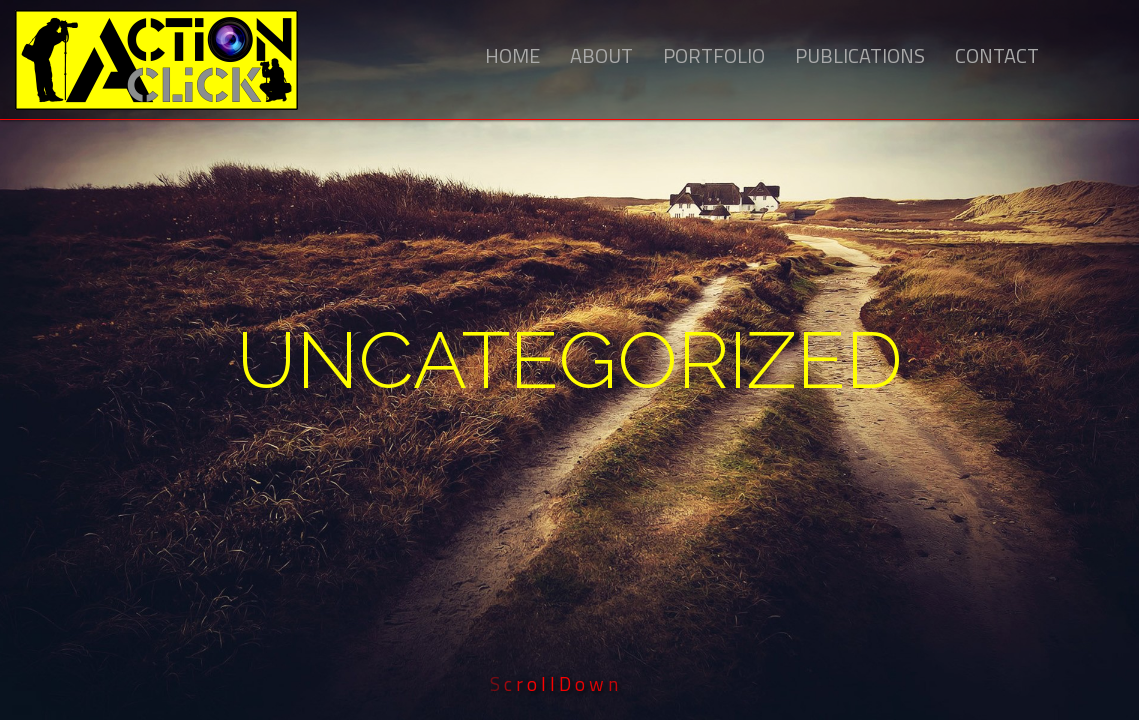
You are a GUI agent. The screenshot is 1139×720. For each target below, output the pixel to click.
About (601, 55)
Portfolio (714, 55)
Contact (997, 55)
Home (512, 55)
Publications (860, 55)
